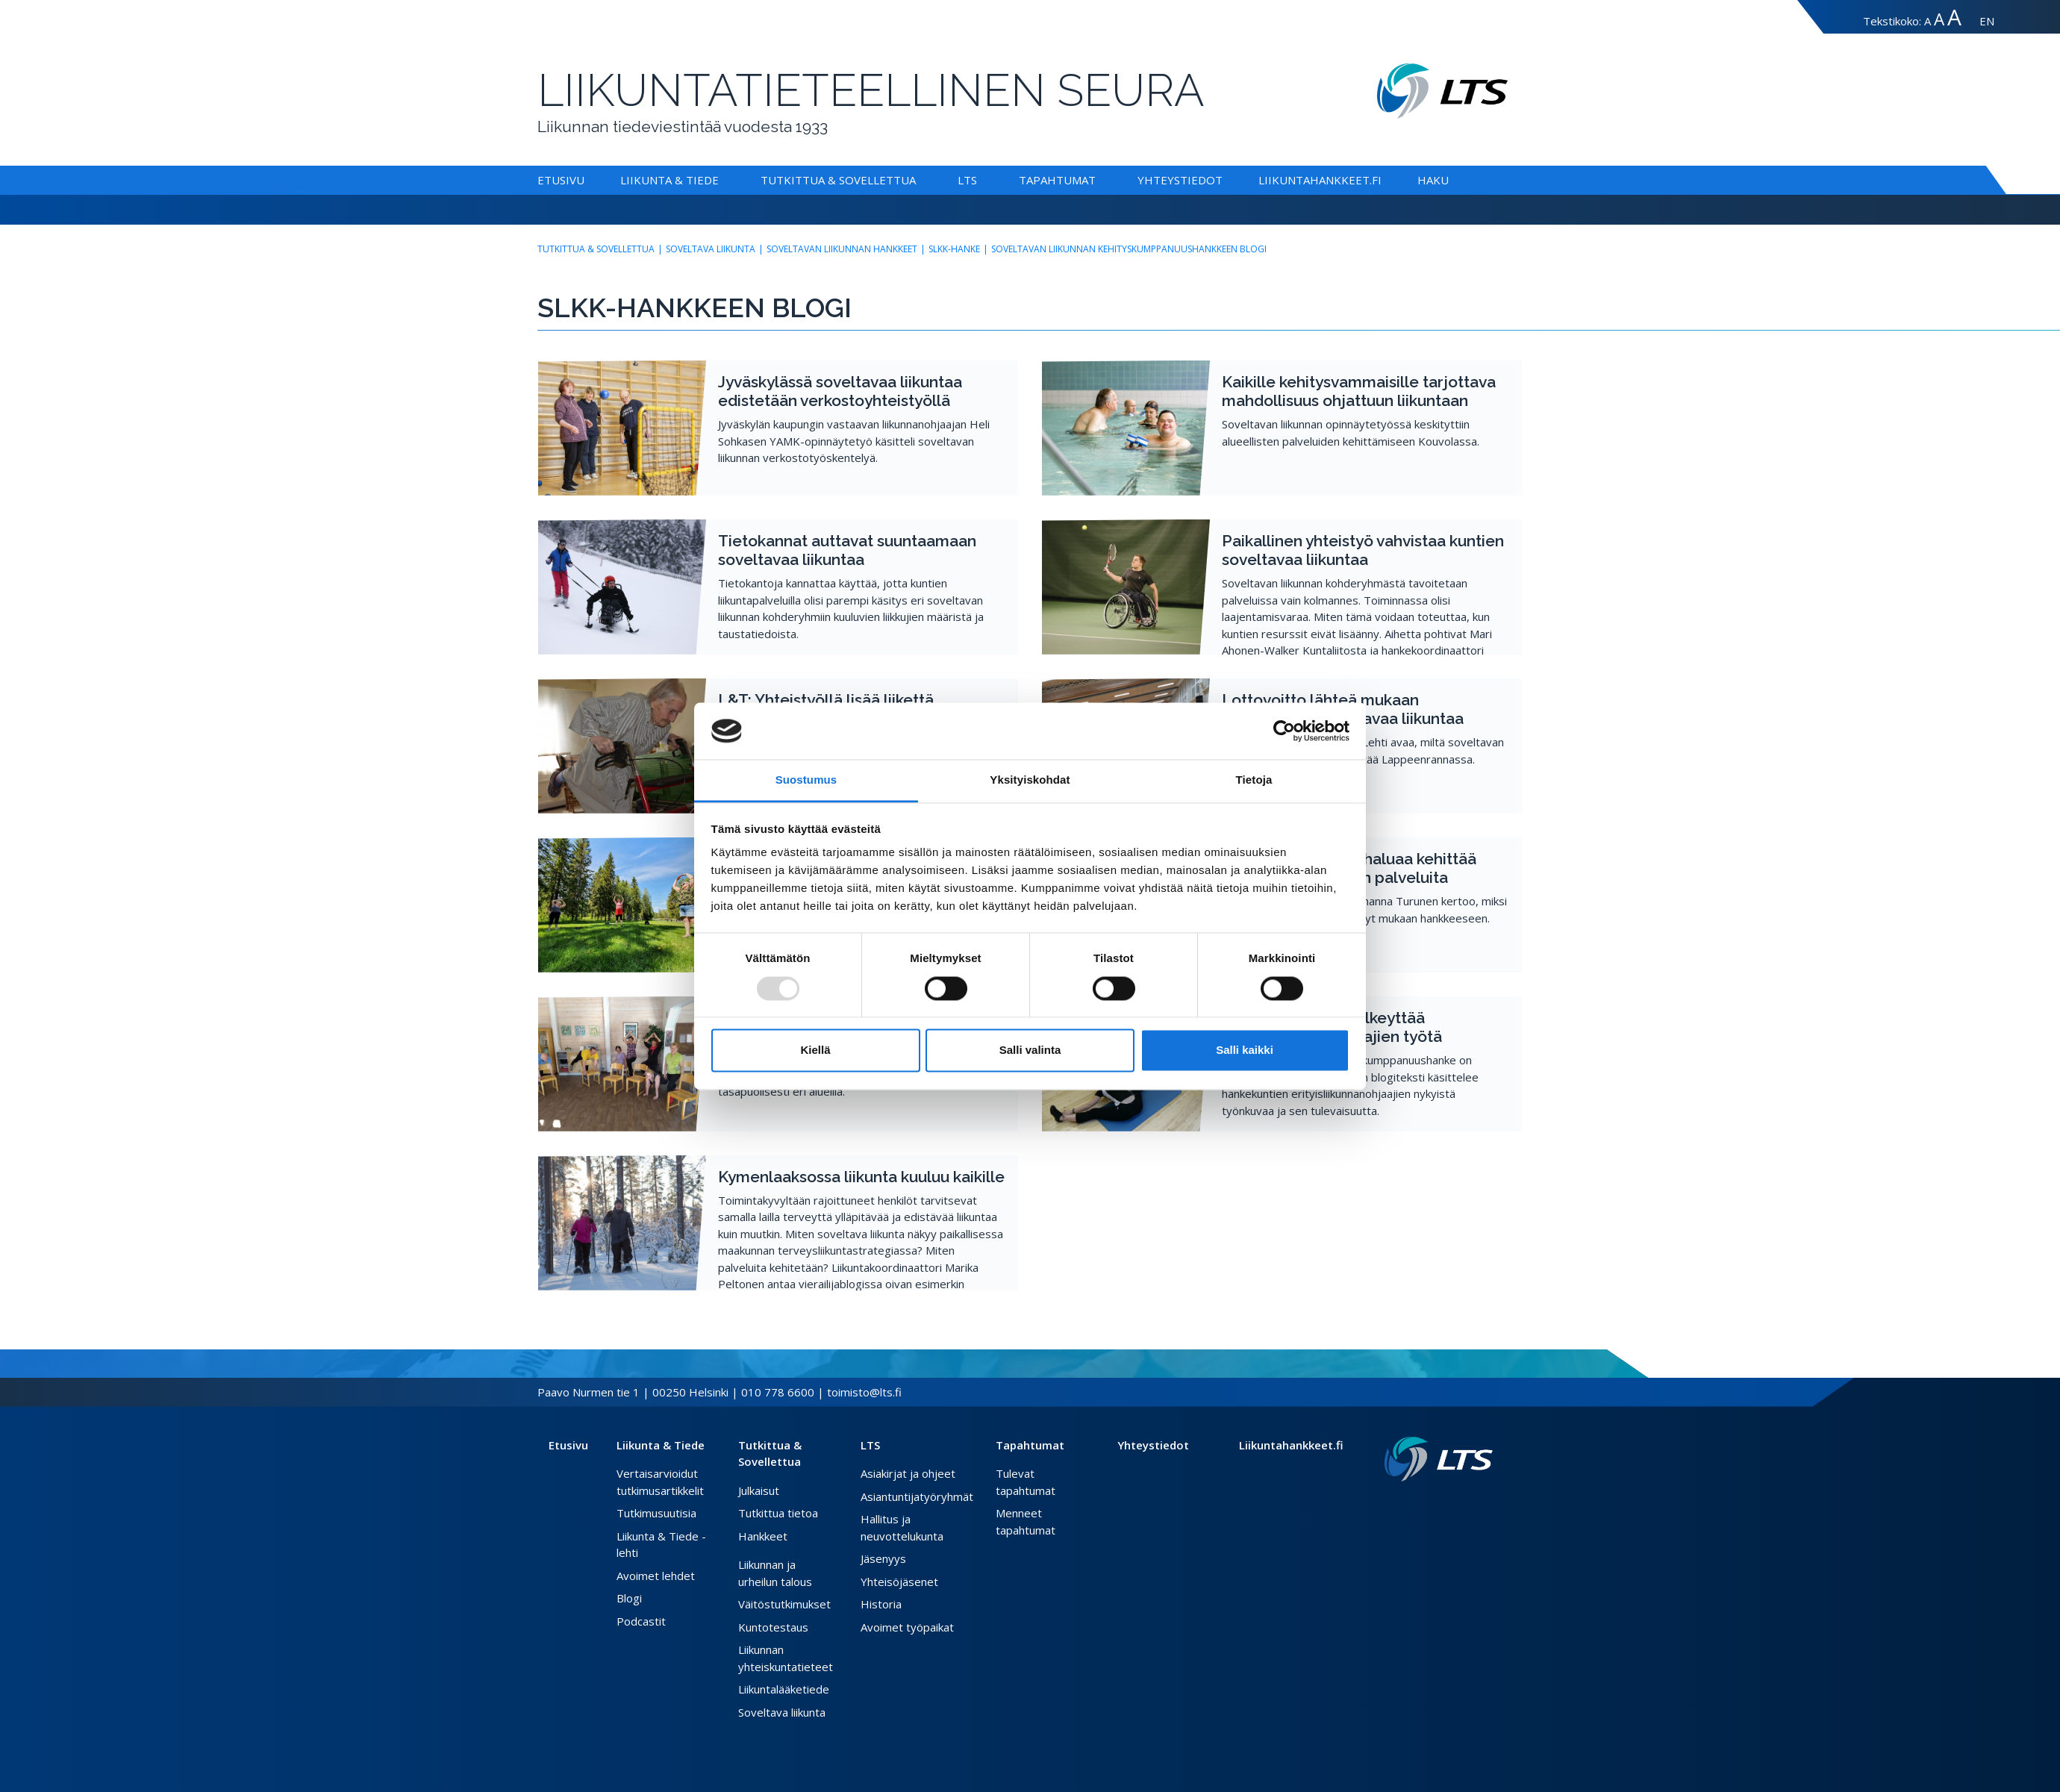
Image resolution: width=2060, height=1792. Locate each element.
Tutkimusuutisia (656, 1512)
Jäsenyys (883, 1558)
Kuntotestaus (773, 1627)
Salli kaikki (1244, 1050)
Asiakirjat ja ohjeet (908, 1473)
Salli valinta (1030, 1050)
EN (1986, 20)
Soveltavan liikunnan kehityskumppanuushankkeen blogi (1129, 249)
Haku (1433, 179)
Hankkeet (762, 1536)
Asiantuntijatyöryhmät (917, 1496)
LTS (967, 179)
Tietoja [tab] (1254, 780)
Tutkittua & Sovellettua (838, 179)
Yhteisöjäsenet (899, 1581)
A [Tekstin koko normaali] (1927, 20)
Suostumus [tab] (806, 780)
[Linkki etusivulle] (1439, 1459)
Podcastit (641, 1621)
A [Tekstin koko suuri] (1939, 19)
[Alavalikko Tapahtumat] (1099, 179)
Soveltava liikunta (710, 249)
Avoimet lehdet (656, 1575)
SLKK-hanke (954, 249)
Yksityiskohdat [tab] (1030, 780)
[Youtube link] (1487, 1505)
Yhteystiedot (1180, 179)
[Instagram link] (1475, 1505)
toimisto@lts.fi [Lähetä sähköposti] (864, 1391)
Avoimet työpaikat (907, 1627)
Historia (881, 1603)
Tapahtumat (1057, 179)
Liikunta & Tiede (669, 179)
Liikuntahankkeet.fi (1320, 179)
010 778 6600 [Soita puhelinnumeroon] (777, 1391)
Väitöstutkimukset (784, 1603)
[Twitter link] (1463, 1505)
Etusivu (560, 179)
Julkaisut (758, 1490)
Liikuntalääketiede (783, 1689)
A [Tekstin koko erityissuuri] (1954, 16)
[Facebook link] (1451, 1505)
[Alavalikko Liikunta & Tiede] (722, 179)
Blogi (629, 1597)
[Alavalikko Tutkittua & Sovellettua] (919, 179)
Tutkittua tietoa (778, 1512)
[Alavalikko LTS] (980, 179)
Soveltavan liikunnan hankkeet (842, 249)
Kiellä (815, 1050)
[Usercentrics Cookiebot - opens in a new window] (1284, 730)
